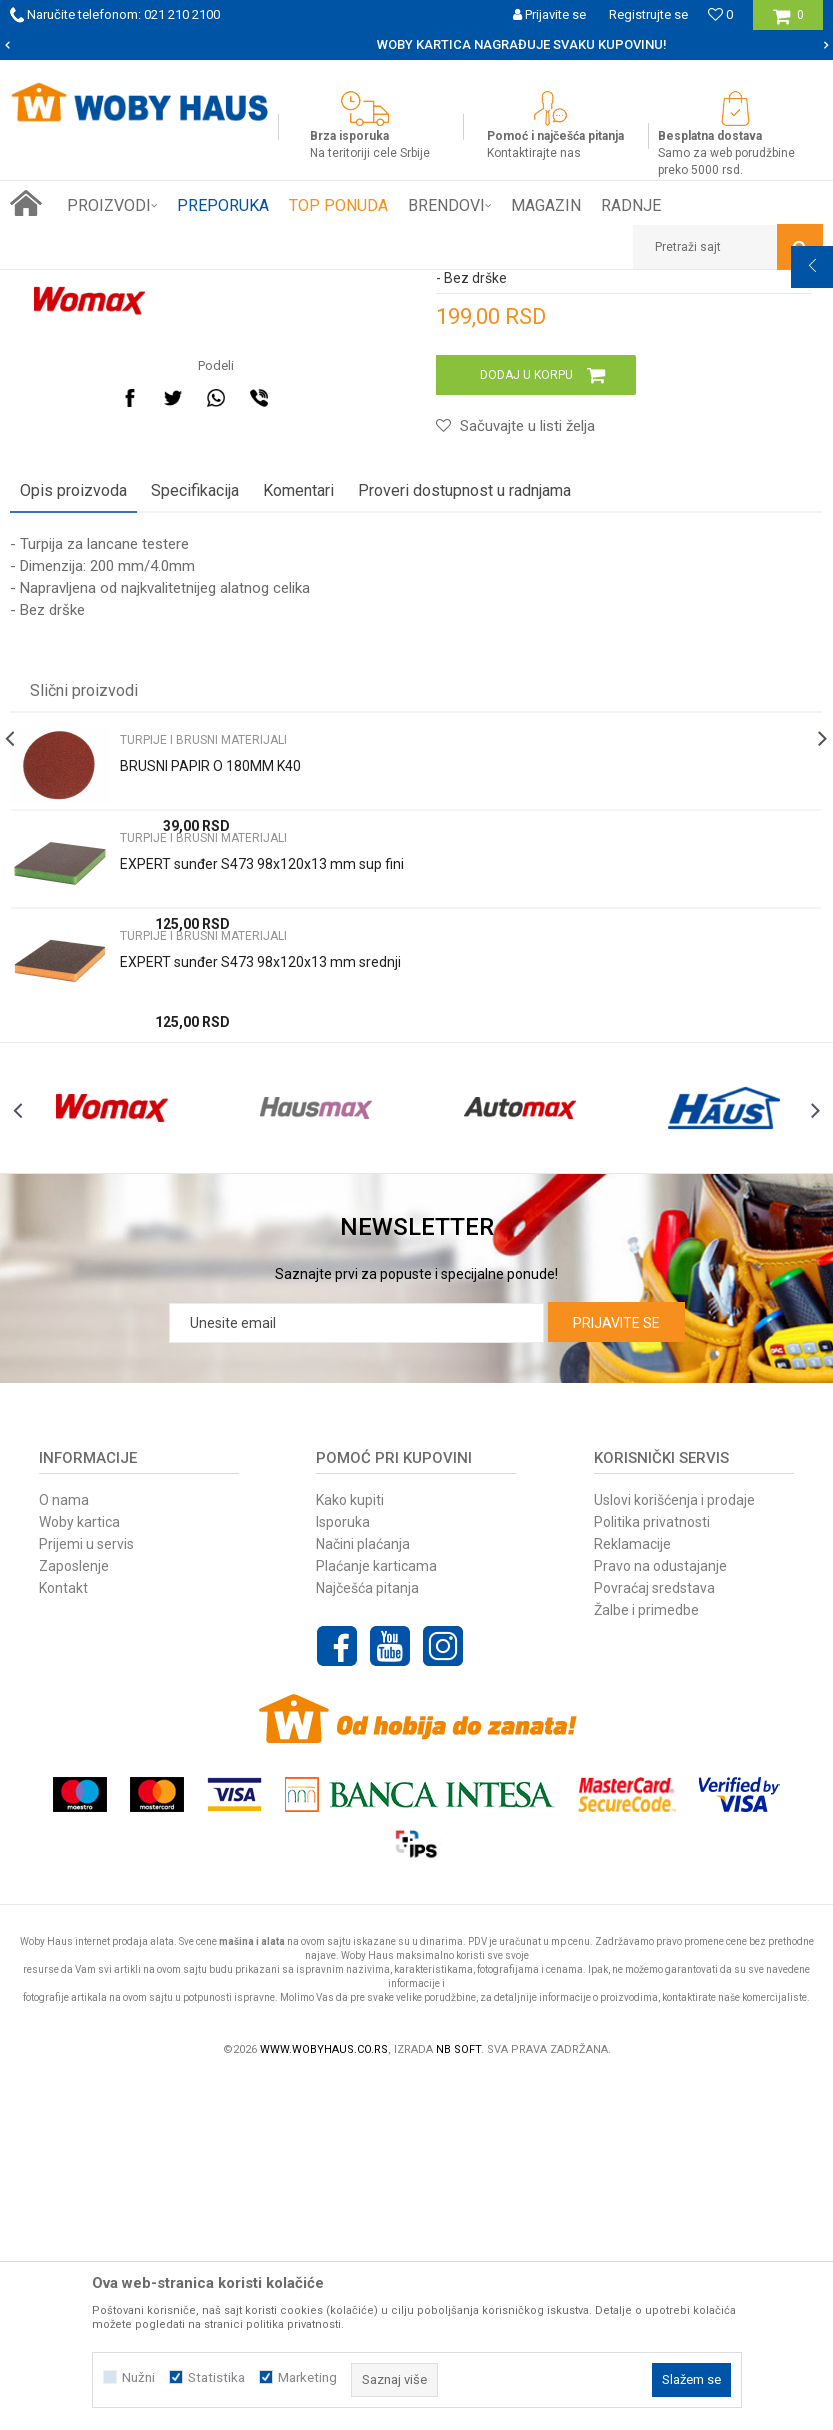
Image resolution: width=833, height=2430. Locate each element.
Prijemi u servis (86, 1893)
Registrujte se (648, 14)
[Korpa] (788, 22)
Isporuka (343, 1871)
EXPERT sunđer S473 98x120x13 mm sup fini (262, 1174)
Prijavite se (616, 1672)
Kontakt (63, 1937)
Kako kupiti (350, 1849)
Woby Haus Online (60, 285)
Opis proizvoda (73, 800)
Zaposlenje (74, 1915)
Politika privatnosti (652, 1871)
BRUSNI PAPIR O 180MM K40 (210, 1076)
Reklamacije (632, 1893)
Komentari (298, 800)
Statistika (216, 2377)
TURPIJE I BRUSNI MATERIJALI (356, 285)
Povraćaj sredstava (654, 1937)
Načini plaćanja (363, 1893)
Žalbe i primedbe (646, 1959)
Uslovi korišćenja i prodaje (674, 1849)
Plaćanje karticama (376, 1915)
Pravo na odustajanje (660, 1915)
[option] (416, 45)
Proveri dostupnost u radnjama (464, 800)
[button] (728, 247)
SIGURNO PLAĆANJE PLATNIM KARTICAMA (415, 44)
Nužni (138, 2377)
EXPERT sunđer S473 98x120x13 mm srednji (260, 1272)
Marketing (307, 2377)
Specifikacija (195, 800)
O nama (64, 1849)
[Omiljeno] (720, 14)
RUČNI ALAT (225, 285)
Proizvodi (151, 285)
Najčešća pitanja (367, 1937)
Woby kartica (79, 1871)
